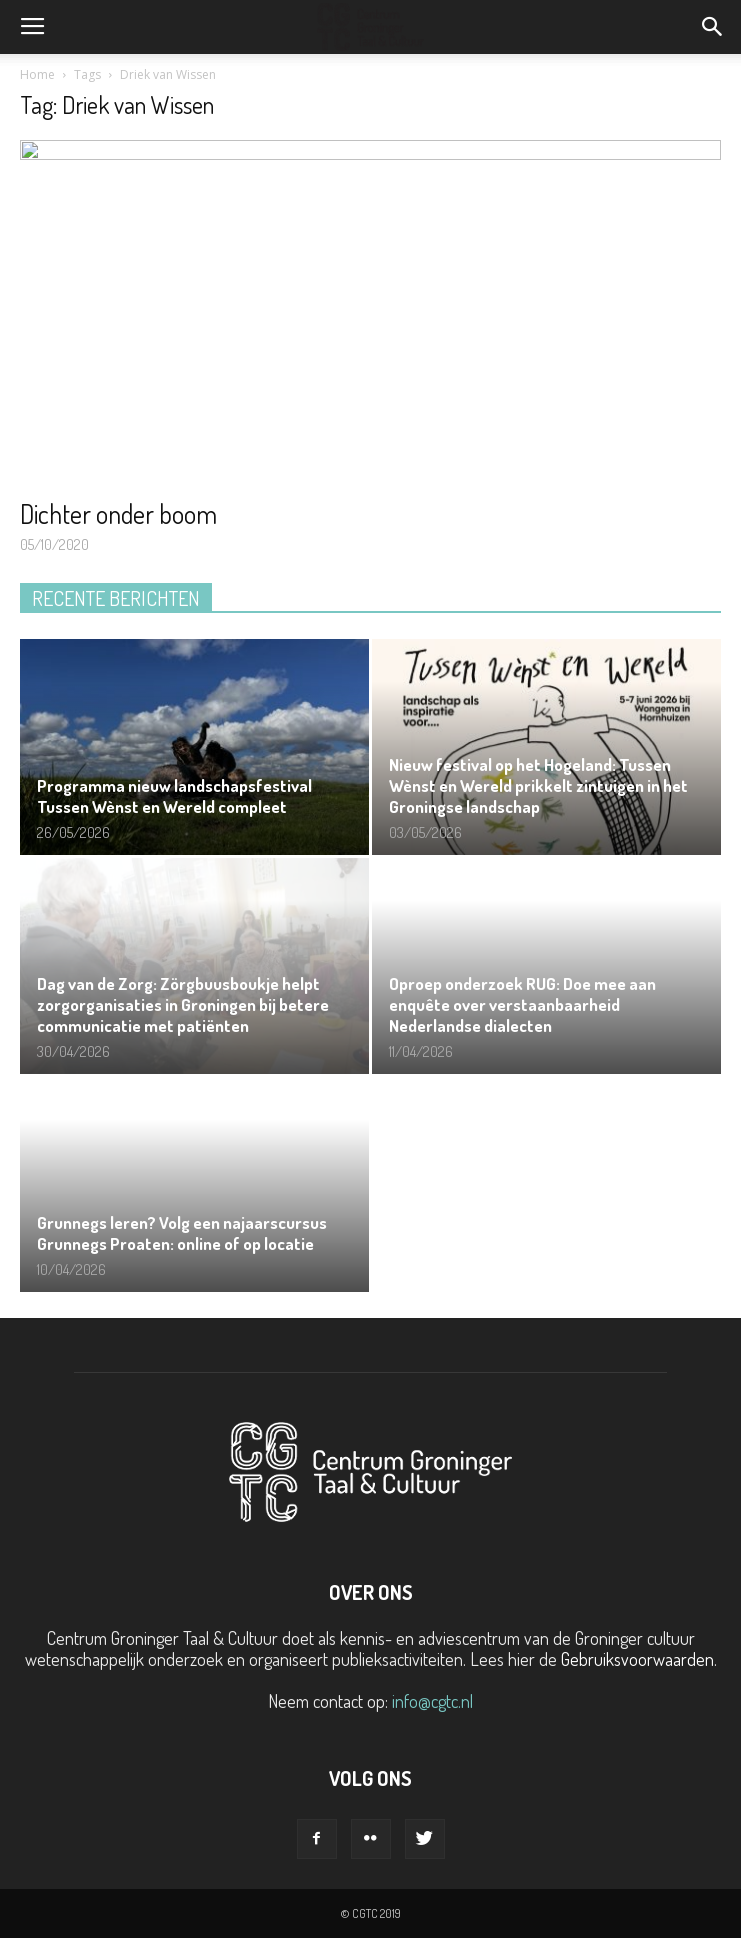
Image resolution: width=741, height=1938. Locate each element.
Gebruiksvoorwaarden (637, 1659)
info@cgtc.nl (432, 1701)
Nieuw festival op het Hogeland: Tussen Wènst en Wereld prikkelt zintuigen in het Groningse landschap (538, 785)
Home (37, 74)
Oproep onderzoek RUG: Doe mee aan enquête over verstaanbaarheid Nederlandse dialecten (522, 1004)
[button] (713, 27)
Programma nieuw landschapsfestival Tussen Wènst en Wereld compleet (174, 796)
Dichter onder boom (118, 513)
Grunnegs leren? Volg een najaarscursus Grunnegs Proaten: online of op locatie (182, 1233)
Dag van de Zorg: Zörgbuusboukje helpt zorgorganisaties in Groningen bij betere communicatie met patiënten (183, 1004)
